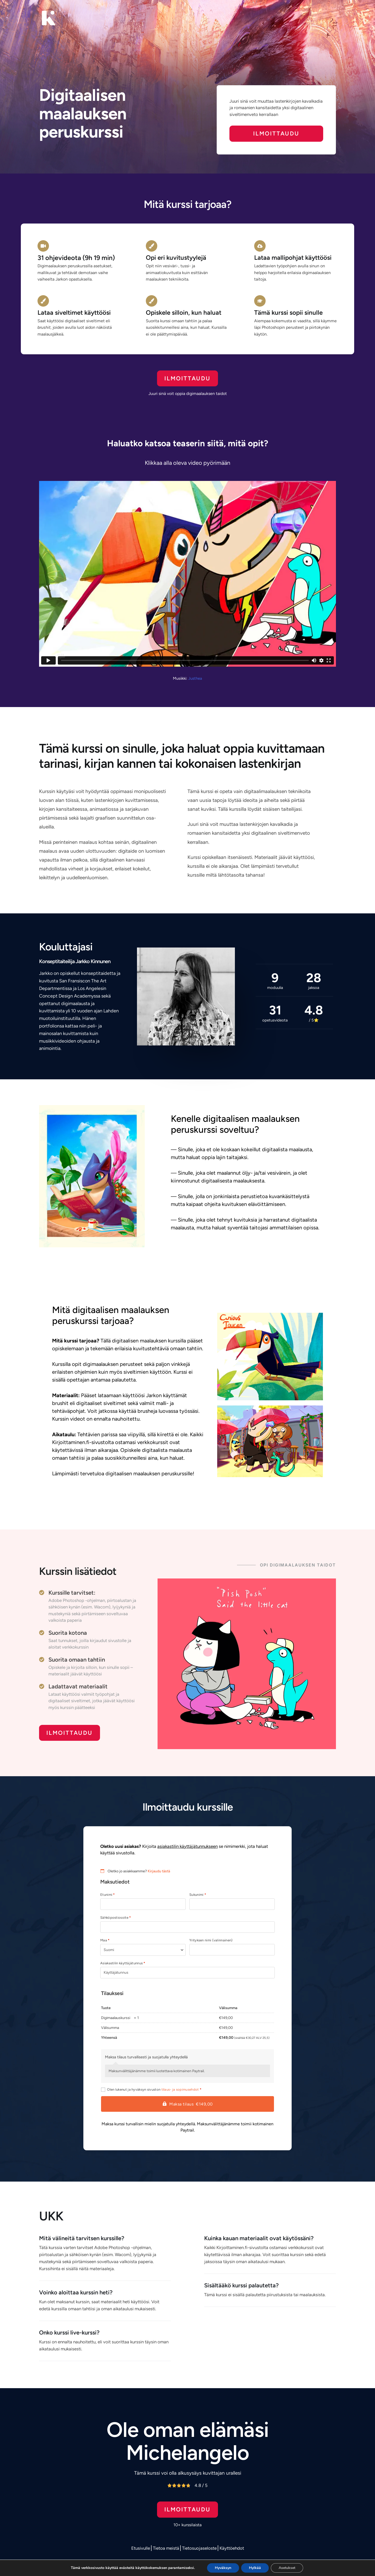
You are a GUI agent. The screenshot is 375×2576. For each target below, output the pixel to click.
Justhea (195, 678)
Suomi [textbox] (109, 1950)
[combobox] (143, 1950)
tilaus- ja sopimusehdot (180, 2089)
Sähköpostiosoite (115, 1917)
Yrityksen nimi (211, 1940)
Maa (105, 1940)
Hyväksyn (223, 2567)
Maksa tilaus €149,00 (191, 2104)
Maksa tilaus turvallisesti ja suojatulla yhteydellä (146, 2057)
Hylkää (255, 2567)
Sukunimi (197, 1894)
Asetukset (287, 2567)
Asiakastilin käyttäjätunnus (122, 1963)
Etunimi (107, 1894)
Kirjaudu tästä (159, 1871)
